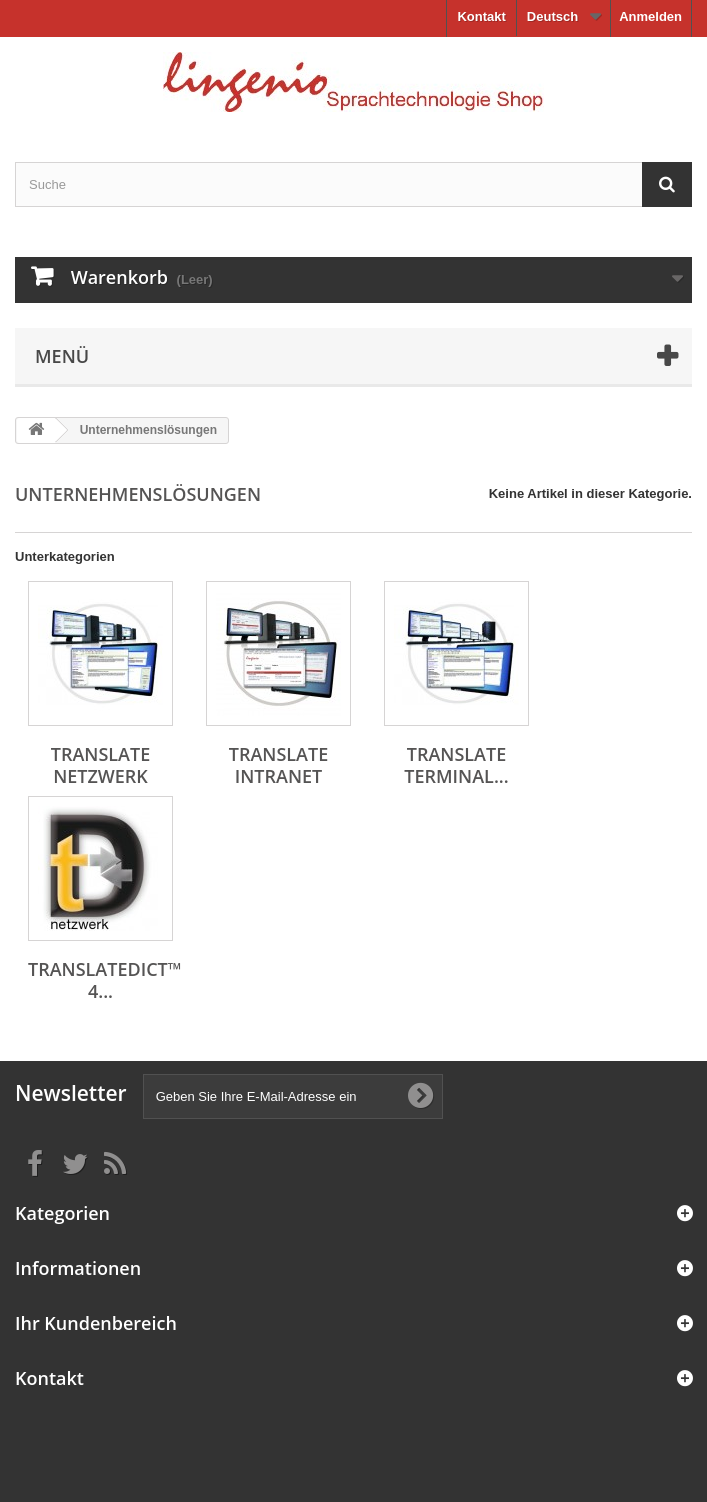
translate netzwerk (100, 765)
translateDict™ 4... (105, 980)
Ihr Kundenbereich (96, 1323)
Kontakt (481, 16)
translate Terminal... (456, 765)
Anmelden (650, 16)
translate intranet (278, 765)
